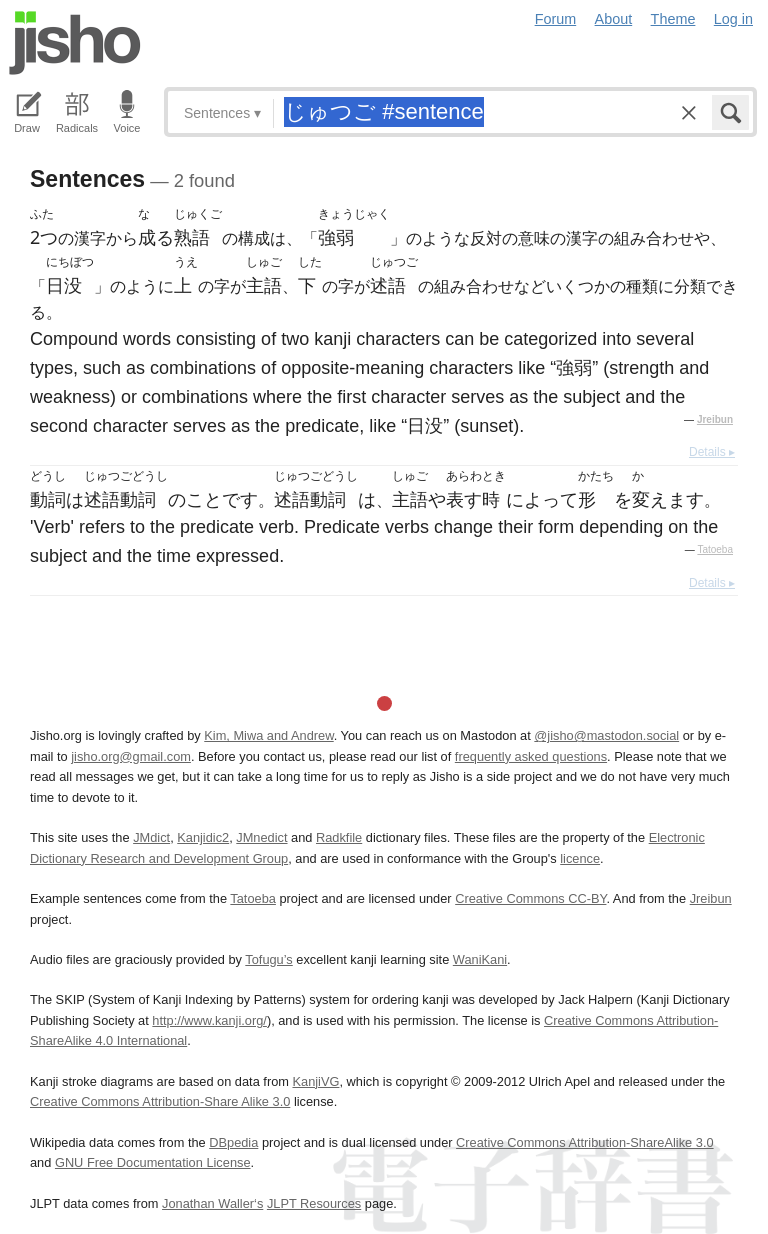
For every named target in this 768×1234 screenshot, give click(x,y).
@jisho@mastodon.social (606, 735)
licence (580, 858)
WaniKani (480, 959)
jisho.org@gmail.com (131, 756)
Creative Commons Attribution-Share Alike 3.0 (160, 1101)
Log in (733, 19)
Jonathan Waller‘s (212, 1203)
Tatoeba (715, 549)
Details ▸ (712, 452)
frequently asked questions (531, 756)
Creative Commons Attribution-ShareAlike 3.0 (584, 1142)
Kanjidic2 (203, 837)
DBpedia (233, 1142)
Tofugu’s (268, 959)
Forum (556, 19)
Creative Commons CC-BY (530, 898)
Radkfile (339, 837)
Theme (673, 19)
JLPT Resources (314, 1203)
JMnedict (261, 837)
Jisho (75, 43)
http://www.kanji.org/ (209, 1020)
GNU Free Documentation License (153, 1162)
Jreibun (715, 419)
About (614, 19)
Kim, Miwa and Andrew (268, 735)
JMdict (151, 837)
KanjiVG (315, 1081)
